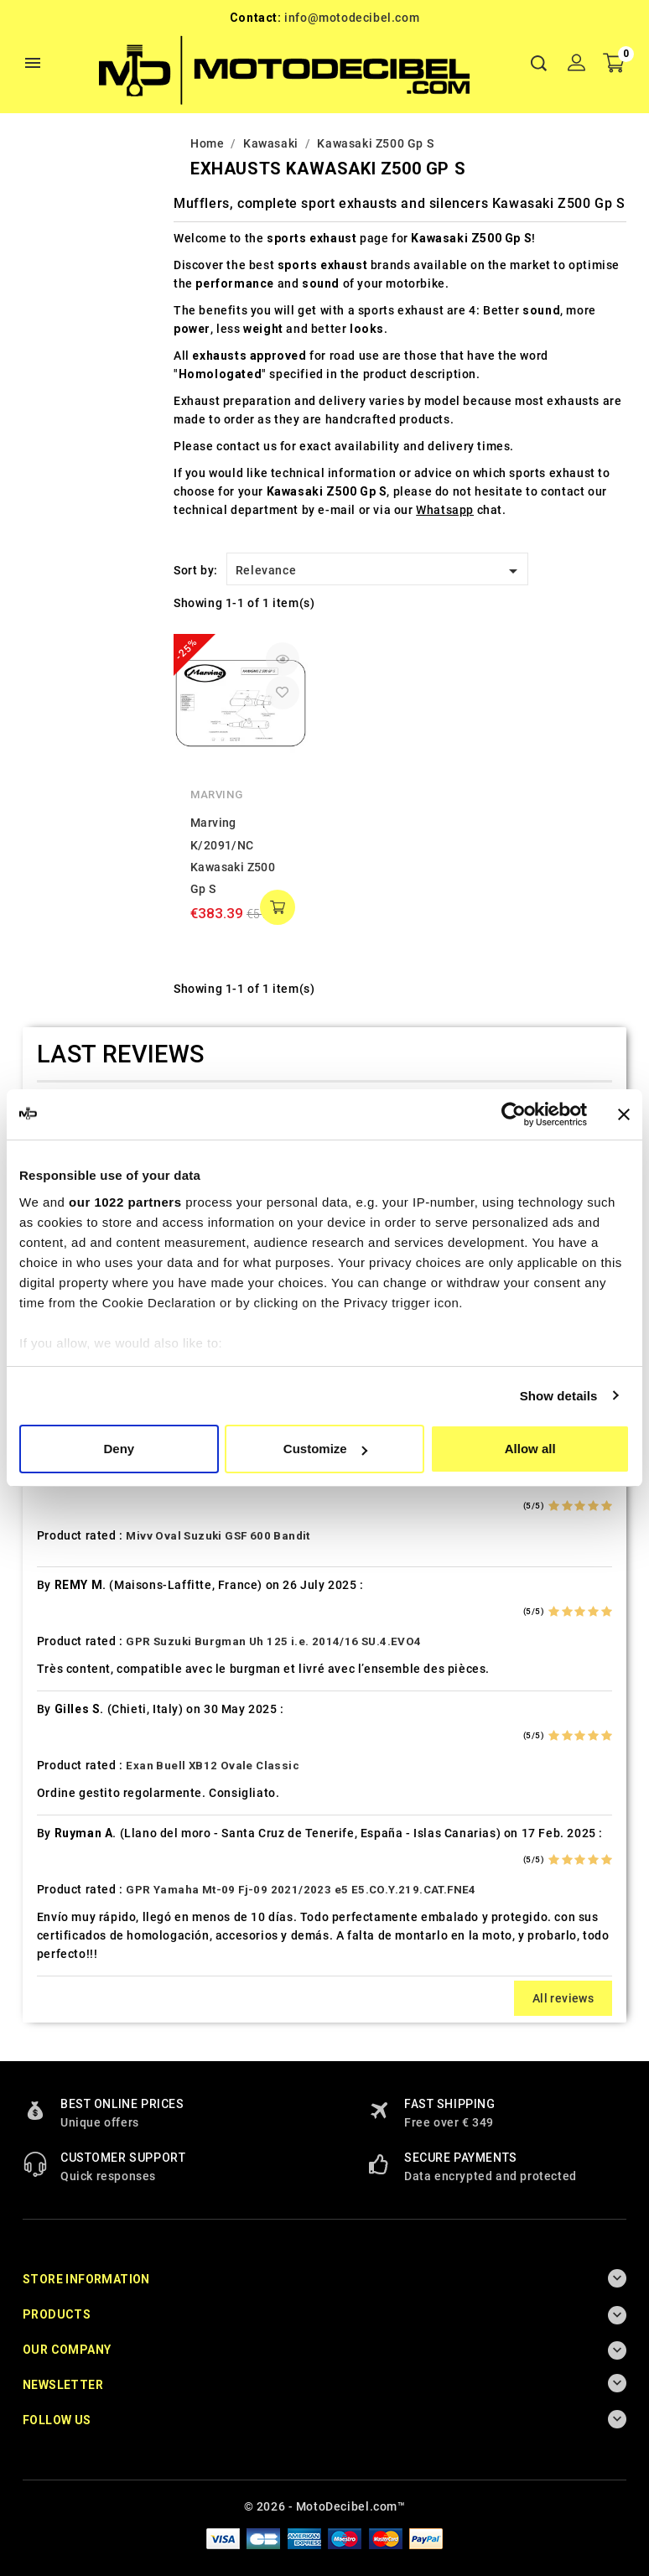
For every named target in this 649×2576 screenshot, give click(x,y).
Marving (216, 794)
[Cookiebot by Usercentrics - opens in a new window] (513, 1114)
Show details (559, 1396)
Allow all (530, 1448)
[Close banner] (624, 1114)
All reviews (563, 1998)
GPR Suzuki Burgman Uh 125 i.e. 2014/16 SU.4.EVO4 (273, 1641)
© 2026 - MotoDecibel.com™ (325, 2506)
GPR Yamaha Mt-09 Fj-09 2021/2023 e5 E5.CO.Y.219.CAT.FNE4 (300, 1889)
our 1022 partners (125, 1202)
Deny (118, 1448)
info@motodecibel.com (351, 17)
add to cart (277, 907)
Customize (325, 1448)
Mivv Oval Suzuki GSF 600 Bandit (217, 1536)
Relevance (379, 571)
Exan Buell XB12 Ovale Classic (212, 1765)
